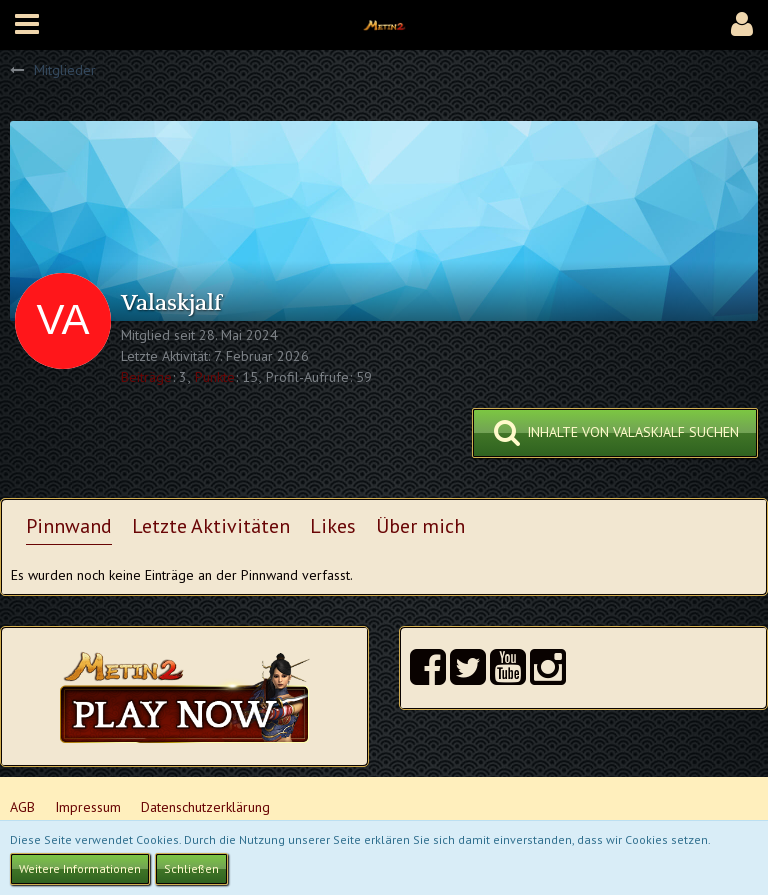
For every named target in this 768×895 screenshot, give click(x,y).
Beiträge (146, 377)
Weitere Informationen (80, 868)
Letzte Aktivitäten (211, 526)
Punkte (215, 377)
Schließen (191, 868)
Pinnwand (69, 526)
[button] (27, 25)
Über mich (420, 526)
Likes (333, 526)
